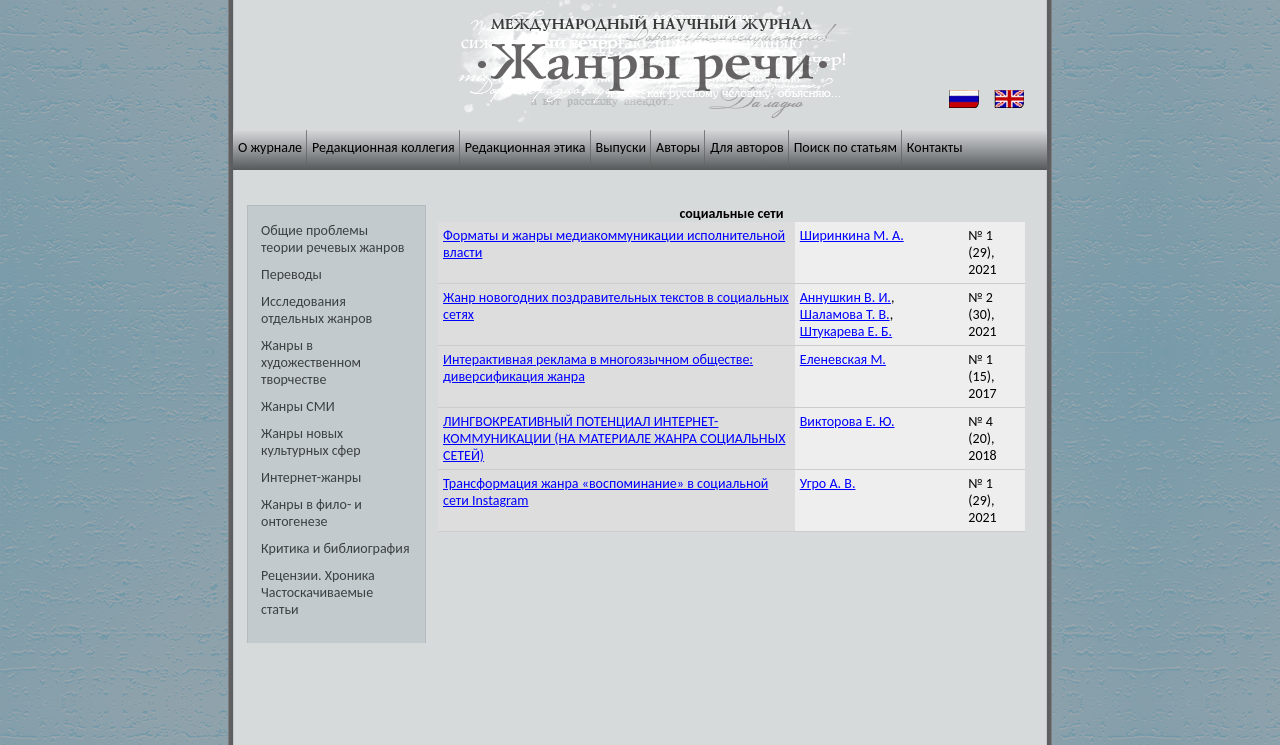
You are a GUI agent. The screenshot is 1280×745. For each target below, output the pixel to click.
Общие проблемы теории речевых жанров (333, 239)
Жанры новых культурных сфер (311, 442)
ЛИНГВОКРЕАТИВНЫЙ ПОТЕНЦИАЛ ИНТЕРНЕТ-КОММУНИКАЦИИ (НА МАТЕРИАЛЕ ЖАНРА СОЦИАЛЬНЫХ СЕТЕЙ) (614, 438)
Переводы (291, 274)
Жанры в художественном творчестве (311, 362)
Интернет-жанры (311, 477)
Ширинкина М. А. (852, 235)
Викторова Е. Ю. (847, 421)
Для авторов (746, 147)
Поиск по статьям (845, 147)
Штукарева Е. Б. (846, 331)
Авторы (678, 147)
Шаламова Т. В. (845, 314)
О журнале (270, 147)
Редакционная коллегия (383, 147)
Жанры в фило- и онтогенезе (311, 513)
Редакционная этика (525, 147)
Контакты (935, 147)
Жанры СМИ (298, 406)
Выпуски (621, 147)
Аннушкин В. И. (845, 297)
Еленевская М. (843, 359)
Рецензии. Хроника (318, 575)
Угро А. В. (828, 483)
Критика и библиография (335, 548)
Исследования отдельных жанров (316, 310)
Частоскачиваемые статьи (317, 601)
